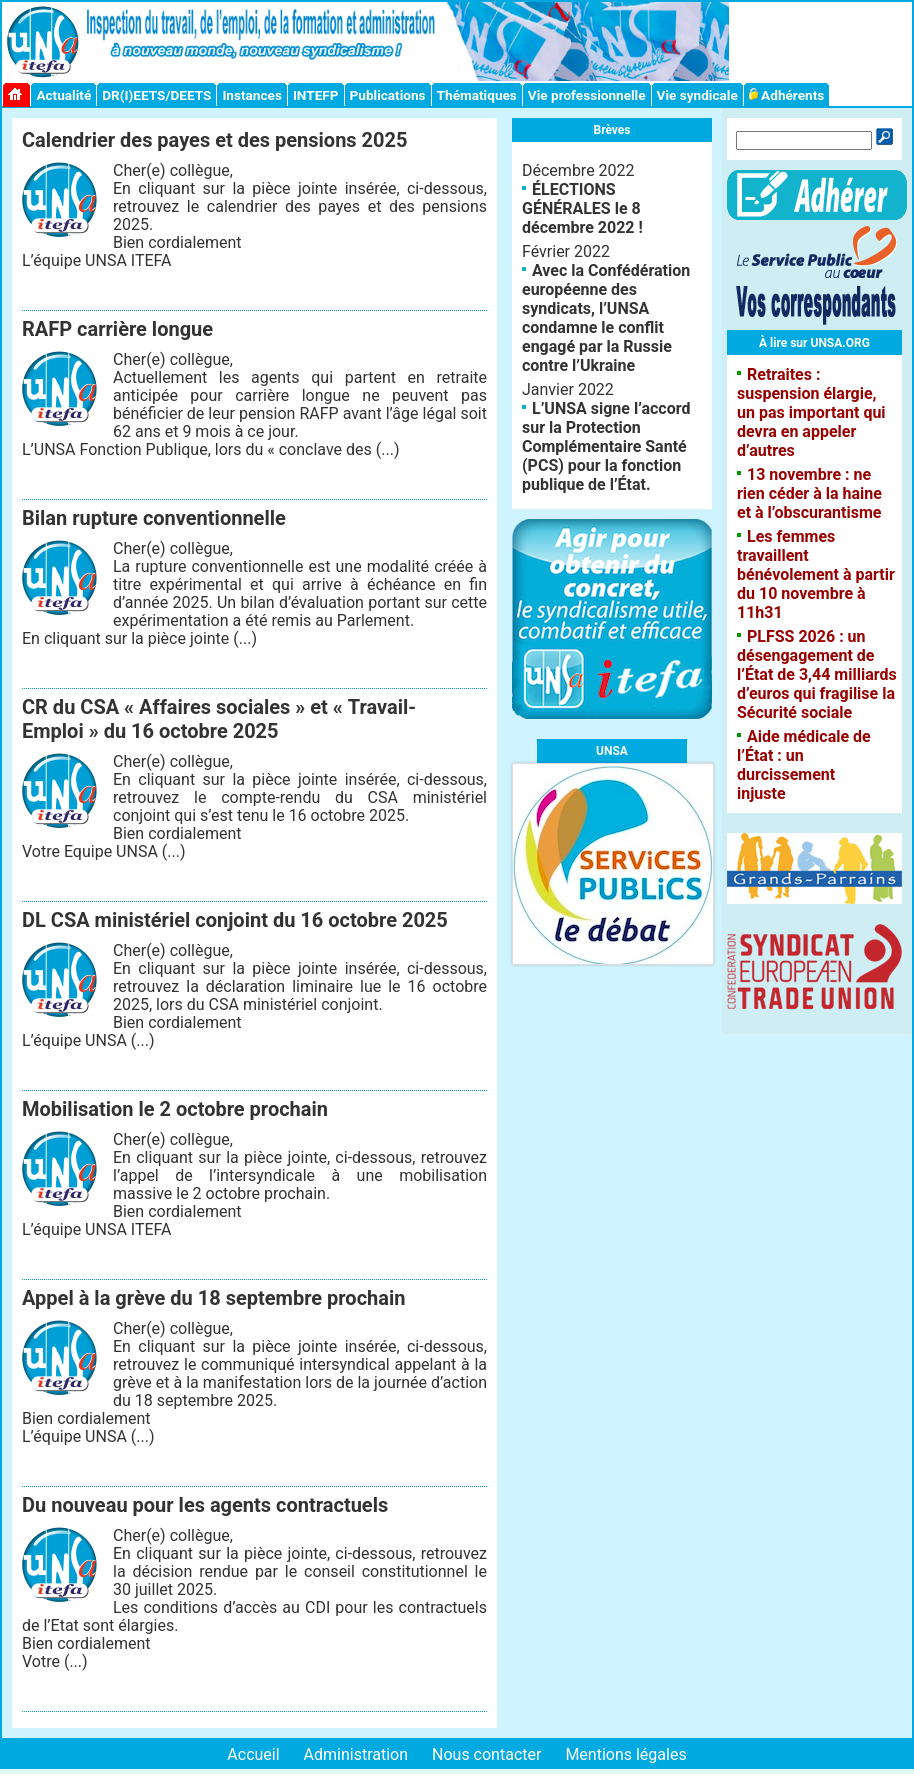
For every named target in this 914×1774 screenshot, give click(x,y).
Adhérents (787, 95)
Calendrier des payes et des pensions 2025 (214, 140)
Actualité (63, 95)
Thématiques (477, 95)
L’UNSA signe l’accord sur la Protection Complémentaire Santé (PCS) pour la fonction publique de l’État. (606, 446)
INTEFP (316, 95)
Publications (388, 95)
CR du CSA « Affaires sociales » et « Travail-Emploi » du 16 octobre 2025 (219, 719)
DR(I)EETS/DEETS (156, 95)
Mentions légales (625, 1754)
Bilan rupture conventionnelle (154, 518)
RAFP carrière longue (117, 329)
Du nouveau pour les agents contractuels (205, 1505)
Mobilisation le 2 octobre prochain (175, 1109)
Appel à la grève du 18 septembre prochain (213, 1298)
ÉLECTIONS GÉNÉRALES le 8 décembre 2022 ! (582, 208)
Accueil (253, 1754)
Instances (251, 95)
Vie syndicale (697, 95)
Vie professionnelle (587, 95)
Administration (356, 1754)
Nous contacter (486, 1754)
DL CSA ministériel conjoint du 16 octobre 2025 (235, 920)
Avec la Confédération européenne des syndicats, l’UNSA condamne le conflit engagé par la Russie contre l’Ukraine (606, 318)
